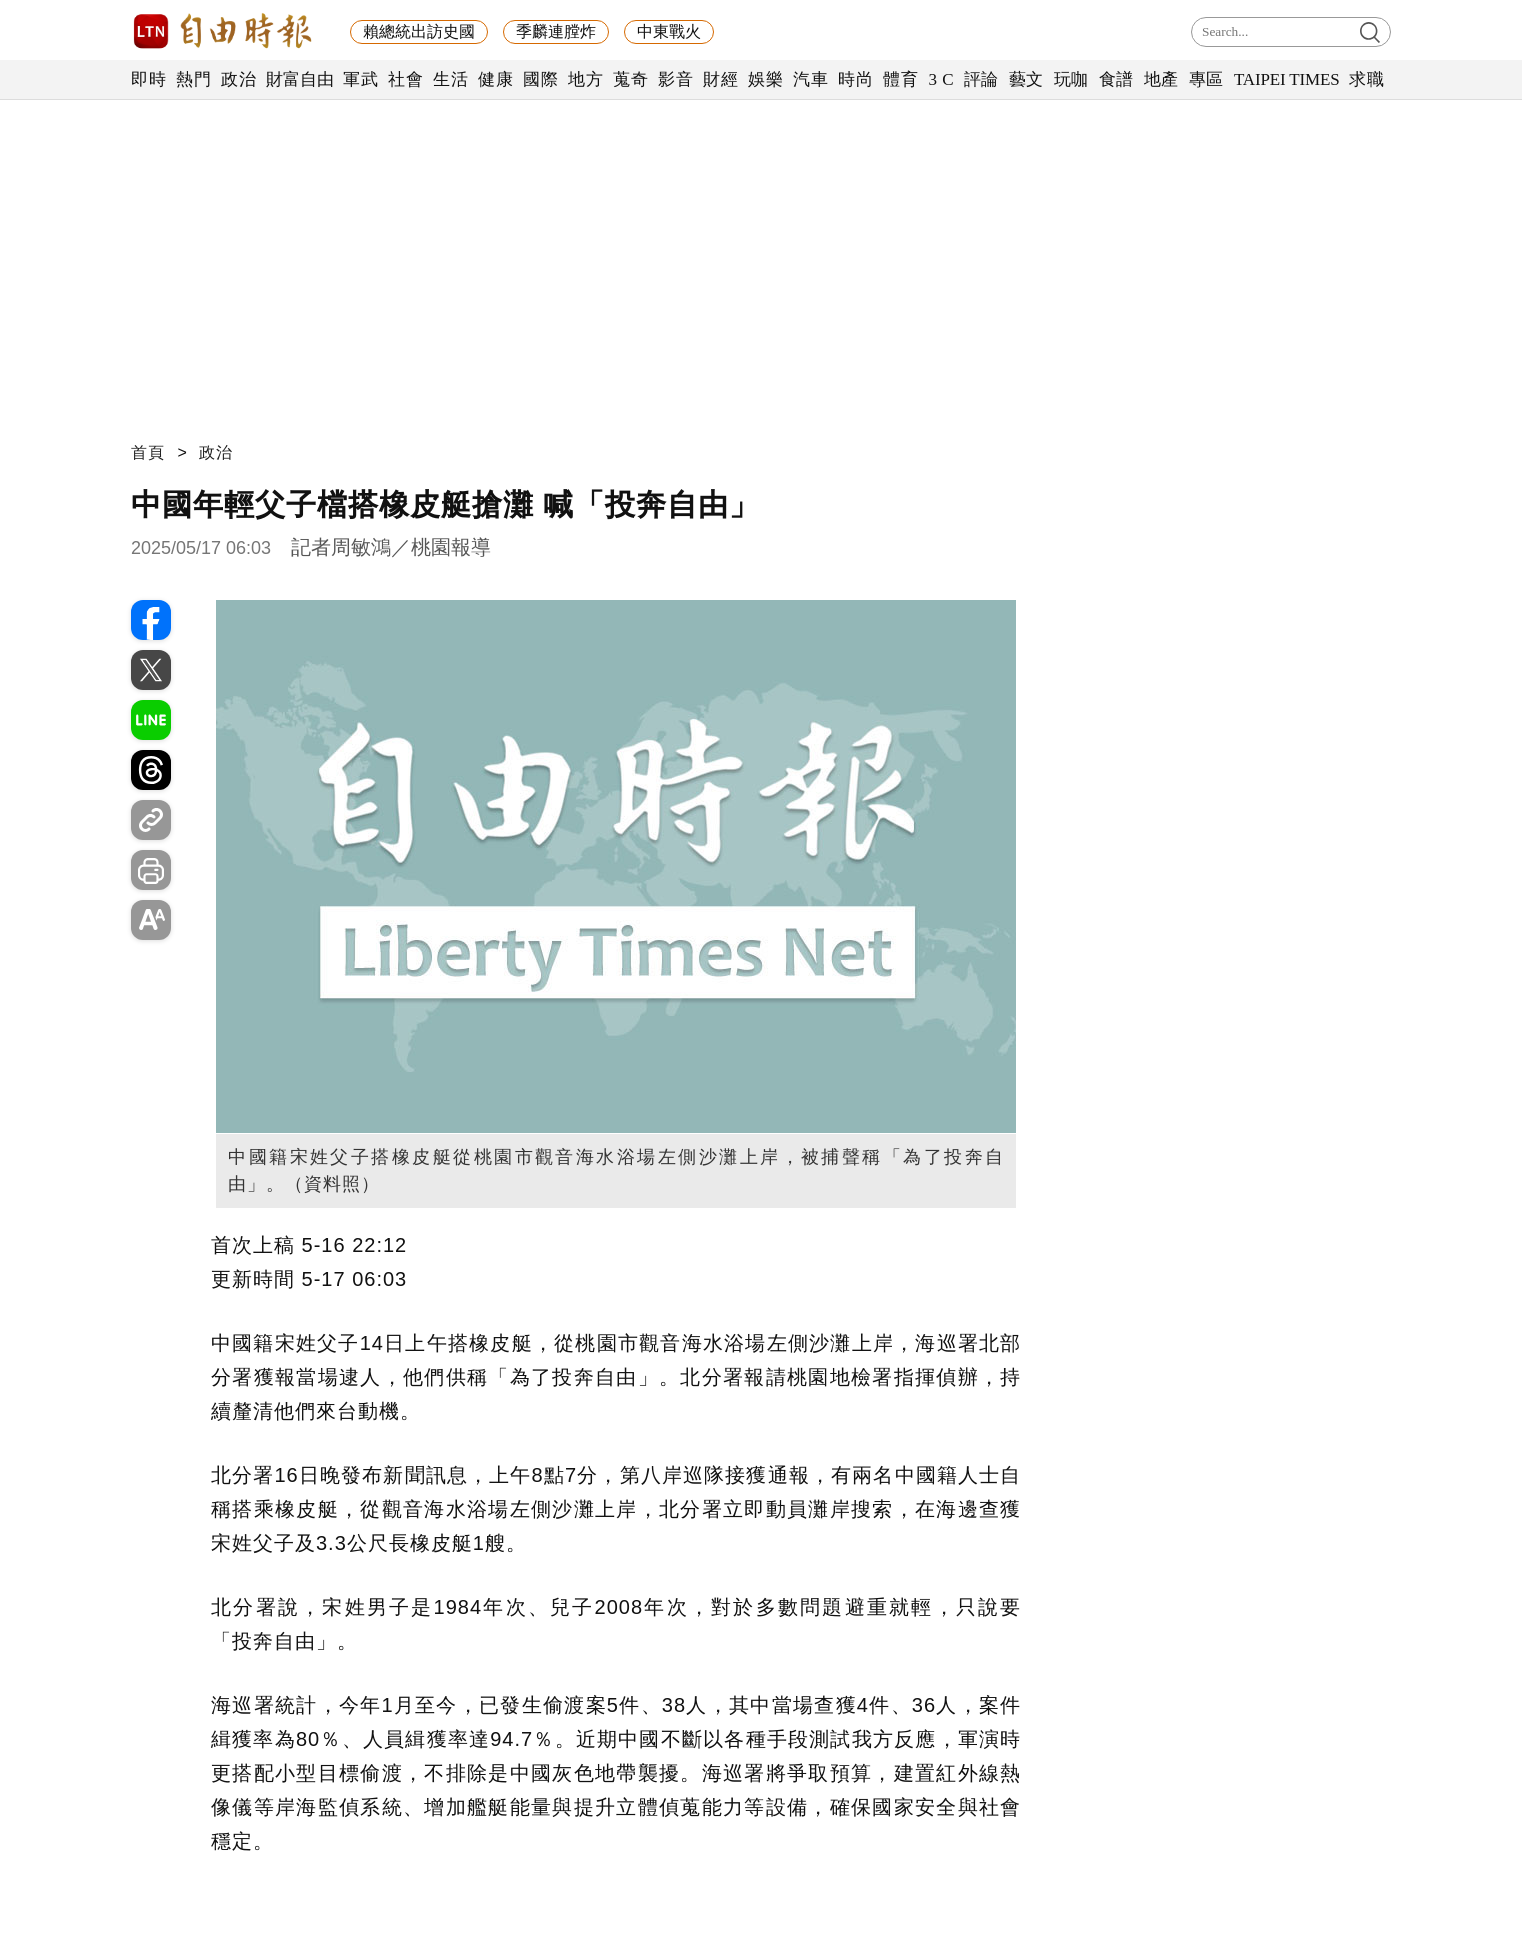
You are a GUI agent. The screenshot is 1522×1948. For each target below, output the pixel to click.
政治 (238, 79)
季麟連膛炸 (556, 31)
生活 (450, 79)
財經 (720, 79)
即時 (148, 79)
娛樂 (765, 79)
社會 (405, 79)
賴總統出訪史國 (419, 31)
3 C (941, 79)
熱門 (193, 79)
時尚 (855, 79)
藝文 (1026, 79)
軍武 (360, 79)
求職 (1366, 79)
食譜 (1116, 79)
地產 (1161, 79)
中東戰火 (669, 31)
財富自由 (299, 79)
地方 (585, 79)
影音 (675, 79)
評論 (981, 79)
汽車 (810, 79)
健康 (495, 79)
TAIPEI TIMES (1286, 79)
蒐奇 (630, 79)
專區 (1206, 79)
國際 (540, 79)
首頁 (148, 452)
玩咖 (1071, 79)
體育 (900, 79)
